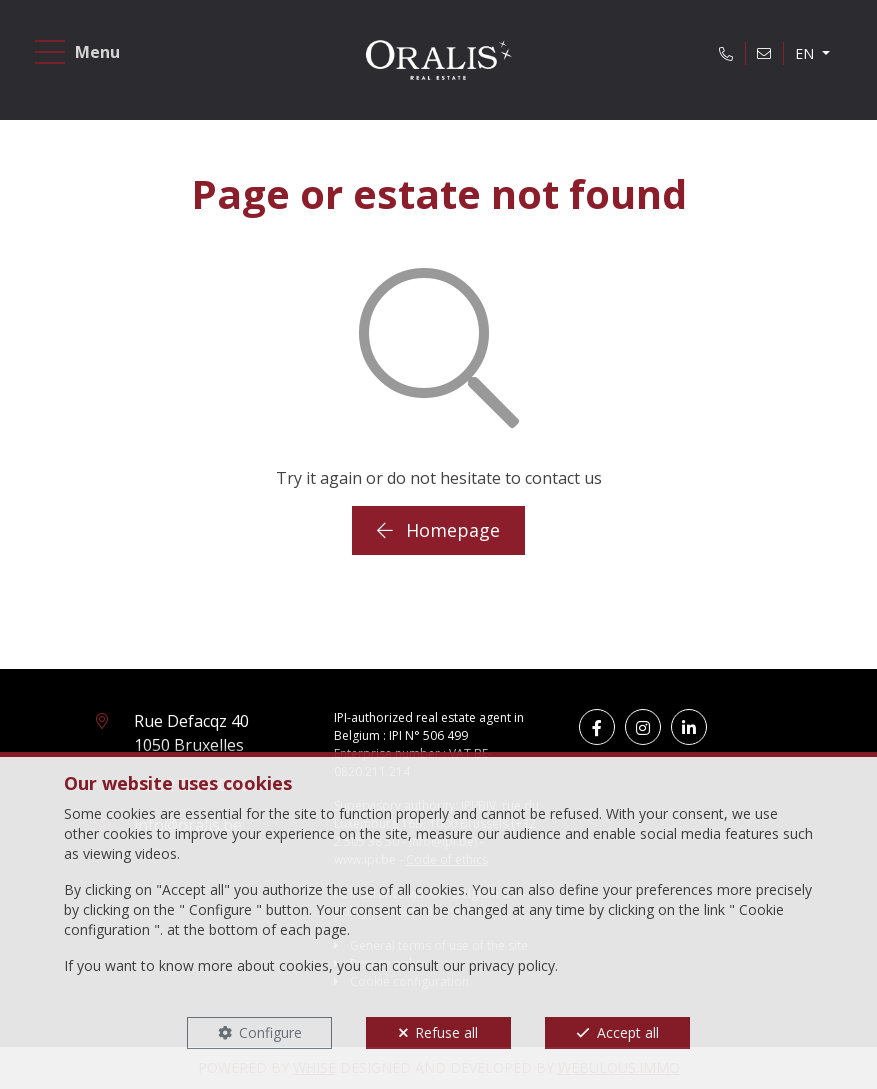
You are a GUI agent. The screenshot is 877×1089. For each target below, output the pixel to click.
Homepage (438, 530)
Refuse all (446, 1032)
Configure (270, 1032)
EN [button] (806, 53)
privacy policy (512, 965)
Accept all (628, 1032)
